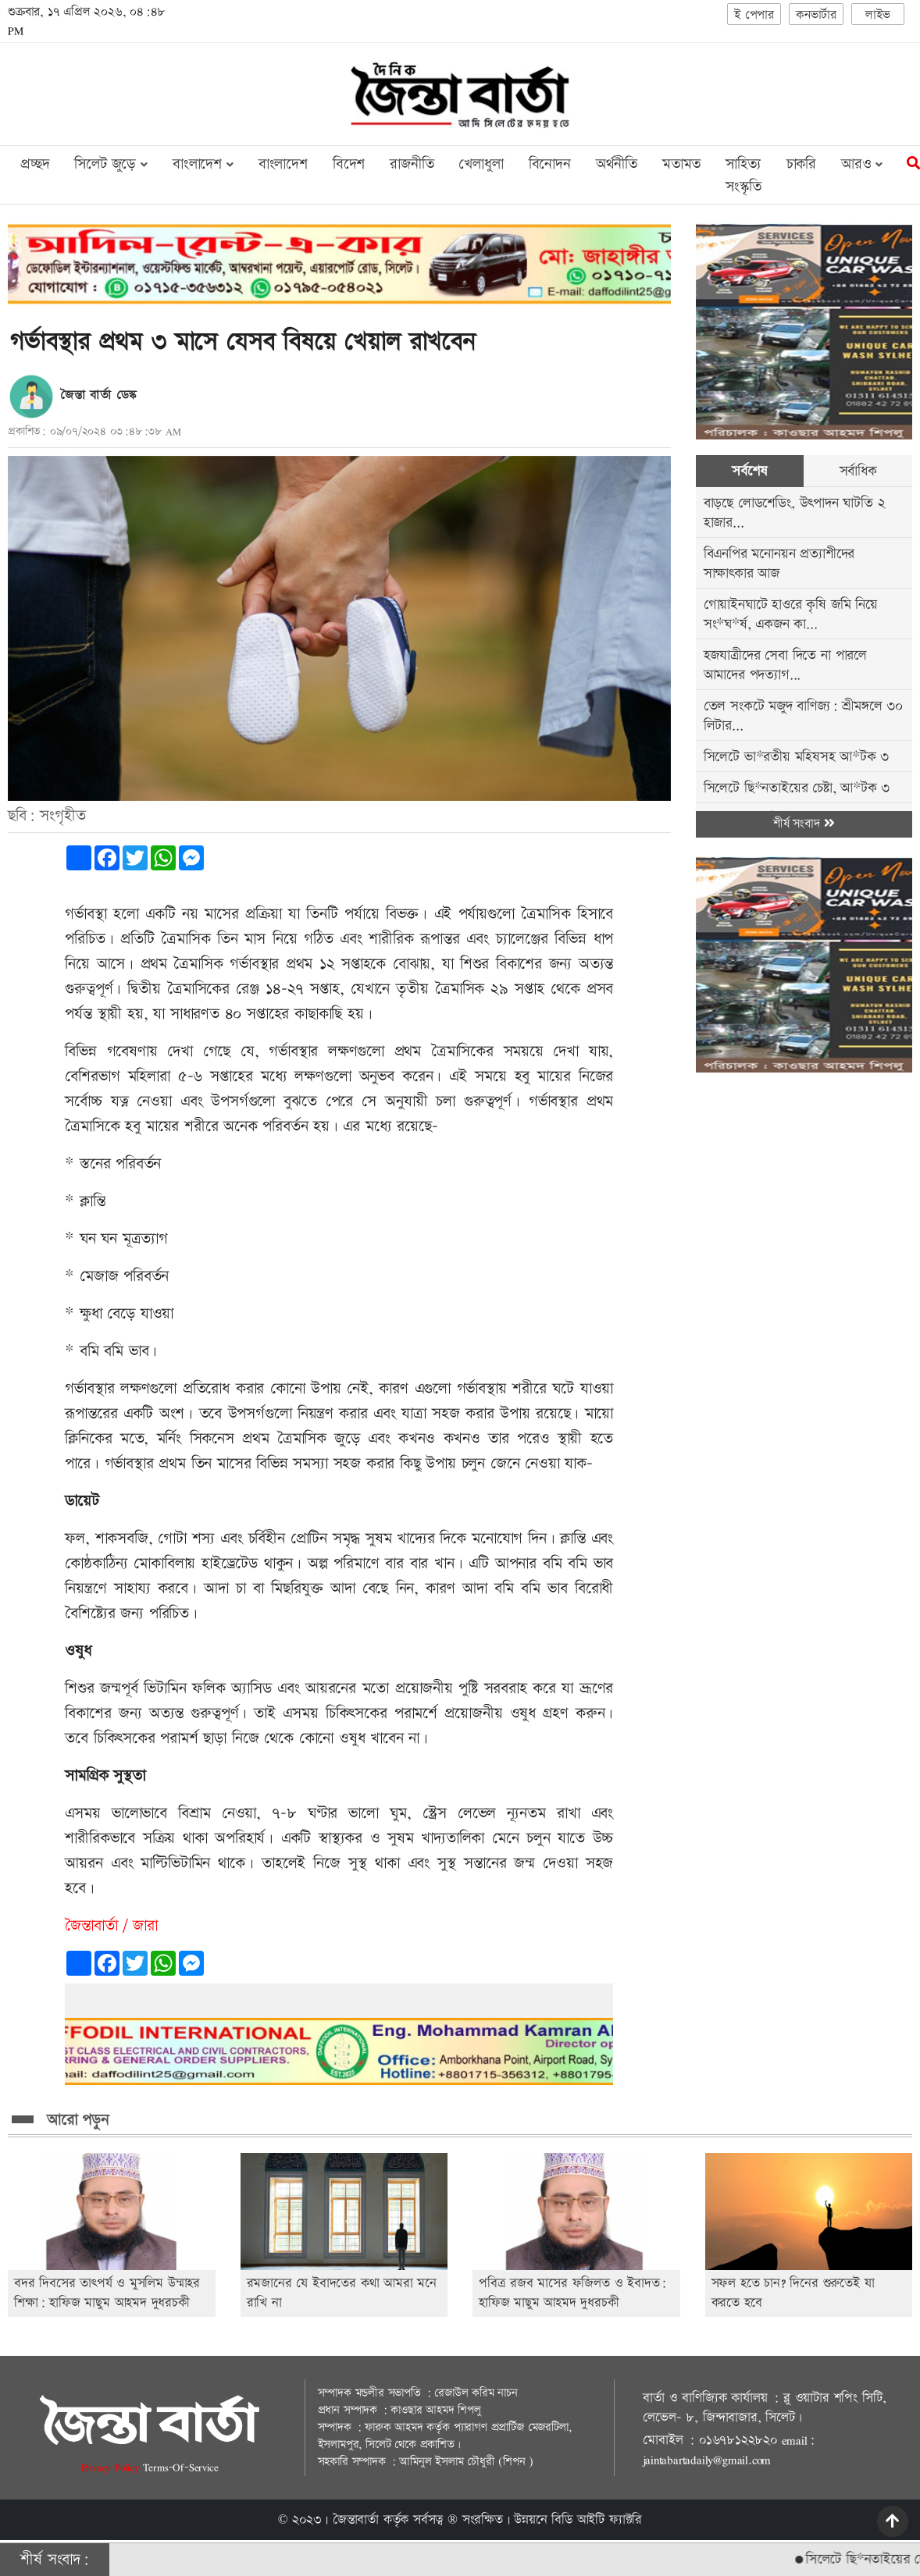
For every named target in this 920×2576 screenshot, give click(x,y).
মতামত (681, 164)
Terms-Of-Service (181, 2467)
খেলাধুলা (480, 164)
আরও (862, 164)
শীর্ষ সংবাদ (803, 824)
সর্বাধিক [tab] (858, 471)
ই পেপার (754, 15)
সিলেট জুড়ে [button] (110, 164)
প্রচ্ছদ (34, 164)
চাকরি (801, 164)
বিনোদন (550, 164)
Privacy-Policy (112, 2467)
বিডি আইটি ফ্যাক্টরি (596, 2519)
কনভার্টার (816, 15)
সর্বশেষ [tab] (749, 471)
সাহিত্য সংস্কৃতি (743, 175)
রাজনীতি (411, 164)
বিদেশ (349, 164)
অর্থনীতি (616, 164)
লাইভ (877, 15)
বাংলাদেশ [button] (203, 164)
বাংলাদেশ (283, 164)
